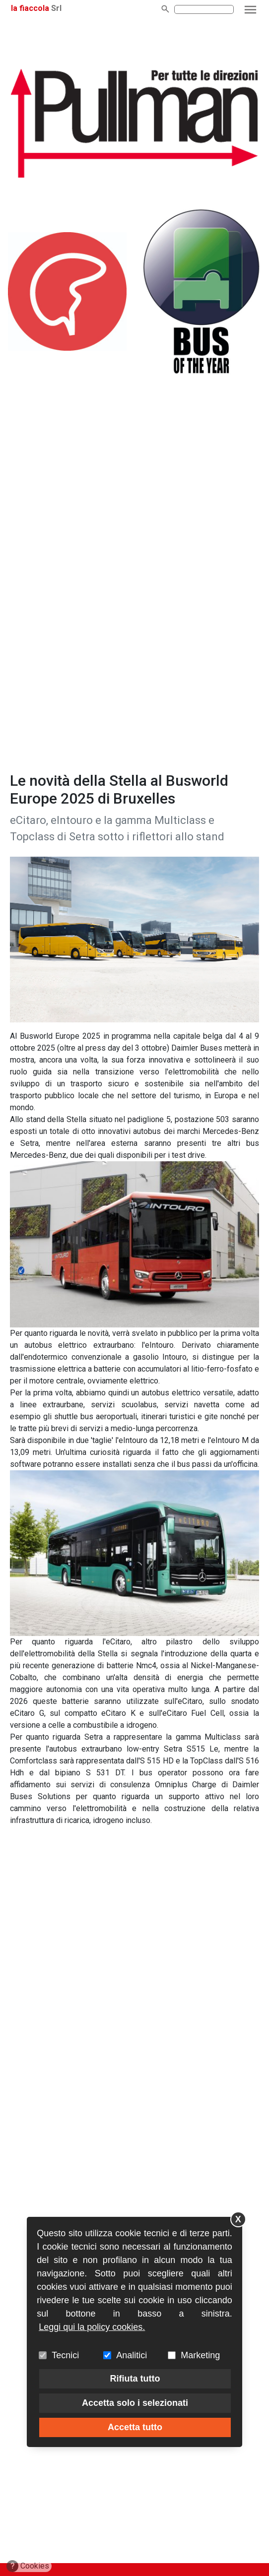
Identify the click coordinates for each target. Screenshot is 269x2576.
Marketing (200, 2355)
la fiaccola (30, 8)
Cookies (28, 2566)
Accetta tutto (135, 2427)
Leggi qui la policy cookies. (92, 2327)
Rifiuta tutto (135, 2379)
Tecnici (65, 2355)
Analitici (131, 2355)
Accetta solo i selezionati (135, 2403)
